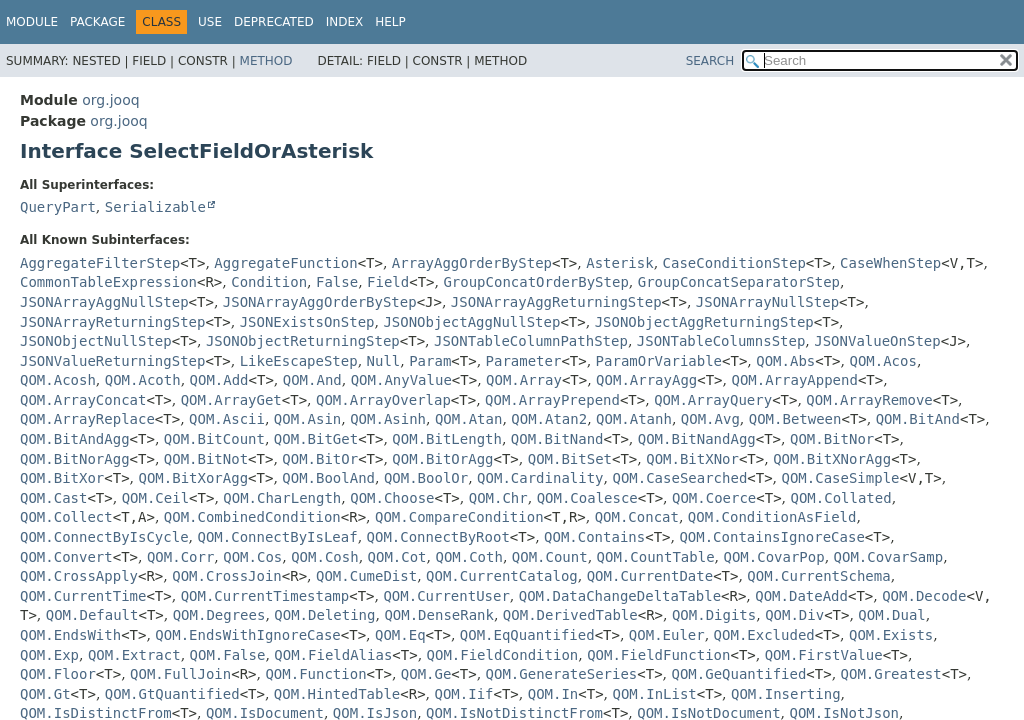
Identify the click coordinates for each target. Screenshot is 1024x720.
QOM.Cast (53, 498)
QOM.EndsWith (70, 635)
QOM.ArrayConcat (83, 400)
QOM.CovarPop (773, 557)
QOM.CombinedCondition (252, 517)
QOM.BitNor (832, 439)
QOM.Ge (426, 674)
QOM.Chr (498, 498)
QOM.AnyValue (401, 380)
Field (388, 282)
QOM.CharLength (282, 498)
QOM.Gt (45, 694)
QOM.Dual (891, 615)
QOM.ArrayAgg (646, 380)
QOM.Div (794, 615)
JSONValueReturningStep (112, 361)
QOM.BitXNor (692, 459)
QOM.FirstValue (824, 655)
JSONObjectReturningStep (303, 341)
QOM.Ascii (227, 419)
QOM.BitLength (447, 439)
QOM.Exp (49, 655)
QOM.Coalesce (587, 498)
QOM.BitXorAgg (194, 478)
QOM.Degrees (219, 615)
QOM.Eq (400, 635)
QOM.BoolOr (426, 478)
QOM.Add (219, 380)
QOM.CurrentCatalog (502, 576)
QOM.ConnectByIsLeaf (277, 537)
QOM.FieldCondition (503, 655)
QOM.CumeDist (366, 576)
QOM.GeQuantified (738, 674)
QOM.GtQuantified (172, 694)
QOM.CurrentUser (446, 596)
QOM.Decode (924, 596)
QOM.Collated (840, 498)
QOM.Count (550, 557)
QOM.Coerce (714, 498)
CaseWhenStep (890, 263)
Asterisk (619, 263)
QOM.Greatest (891, 674)
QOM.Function (315, 674)
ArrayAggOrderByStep (472, 263)
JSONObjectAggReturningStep (704, 322)
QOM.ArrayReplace (87, 419)
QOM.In (553, 694)
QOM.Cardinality (540, 478)
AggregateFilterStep (100, 263)
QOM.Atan (468, 419)
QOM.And (312, 380)
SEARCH (710, 61)
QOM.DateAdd (801, 596)
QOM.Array (524, 380)
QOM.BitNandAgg (697, 439)
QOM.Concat (637, 517)
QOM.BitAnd (918, 419)
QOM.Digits (714, 615)
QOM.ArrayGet (231, 400)
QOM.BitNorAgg (75, 459)
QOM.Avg (710, 419)
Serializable (155, 207)
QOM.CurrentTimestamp (265, 596)
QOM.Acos (882, 361)
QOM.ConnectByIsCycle (104, 537)
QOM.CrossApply (79, 576)
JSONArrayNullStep (767, 302)
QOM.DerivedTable (570, 615)
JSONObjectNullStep (96, 341)
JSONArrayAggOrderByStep (320, 302)
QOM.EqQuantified (527, 635)
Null (384, 361)
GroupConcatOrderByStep (535, 282)
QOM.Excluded (764, 635)
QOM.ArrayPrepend (552, 400)
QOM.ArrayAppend (794, 380)
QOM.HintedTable (337, 694)
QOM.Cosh (324, 557)
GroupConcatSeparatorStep (739, 282)
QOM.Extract (134, 655)
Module (32, 22)
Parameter (524, 361)
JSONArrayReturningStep (112, 322)
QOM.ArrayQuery (713, 400)
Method (266, 61)
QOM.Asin (307, 419)
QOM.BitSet (570, 459)
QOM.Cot (397, 557)
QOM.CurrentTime (83, 596)
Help (390, 22)
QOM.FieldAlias (333, 655)
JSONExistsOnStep (307, 322)
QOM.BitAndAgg (75, 439)
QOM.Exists (891, 635)
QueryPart (58, 207)
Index (345, 22)
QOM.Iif (463, 694)
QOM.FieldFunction (658, 655)
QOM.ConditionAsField (772, 517)
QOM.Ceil (155, 498)
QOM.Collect (66, 517)
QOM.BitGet (316, 439)
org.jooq (110, 100)
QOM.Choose (392, 498)
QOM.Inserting (786, 694)
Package (97, 22)
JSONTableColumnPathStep (531, 341)
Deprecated (274, 22)
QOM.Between (795, 419)
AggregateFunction (285, 263)
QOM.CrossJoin (227, 576)
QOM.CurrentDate (650, 576)
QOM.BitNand (557, 439)
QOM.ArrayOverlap (383, 400)
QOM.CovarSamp (889, 557)
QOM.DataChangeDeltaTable (620, 596)
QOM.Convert (66, 557)
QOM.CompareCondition (459, 517)
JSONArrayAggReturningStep (556, 302)
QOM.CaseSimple (841, 478)
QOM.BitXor (62, 478)
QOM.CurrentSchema (818, 576)
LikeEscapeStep (299, 361)
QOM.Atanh (634, 419)
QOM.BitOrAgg (442, 459)
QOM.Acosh (58, 380)
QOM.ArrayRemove (869, 400)
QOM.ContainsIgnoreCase (771, 537)
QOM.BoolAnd (328, 478)
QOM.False (228, 655)
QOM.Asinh (388, 419)
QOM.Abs (785, 361)
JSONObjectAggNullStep (471, 322)
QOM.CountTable (656, 557)
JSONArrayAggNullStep (104, 302)
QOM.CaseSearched (679, 478)
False (337, 282)
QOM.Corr (180, 557)
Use (210, 22)
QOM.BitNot (206, 459)
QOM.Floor (58, 674)
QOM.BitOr (320, 459)
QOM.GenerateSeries (562, 674)
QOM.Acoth (143, 380)
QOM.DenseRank (439, 615)
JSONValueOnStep (877, 341)
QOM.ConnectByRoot (438, 537)
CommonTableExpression (108, 282)
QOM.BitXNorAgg (832, 459)
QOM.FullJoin (180, 674)
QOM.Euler (667, 635)
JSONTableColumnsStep (721, 341)
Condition (269, 282)
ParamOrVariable (659, 361)
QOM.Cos (252, 557)
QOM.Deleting (324, 615)
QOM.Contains (594, 537)
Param (430, 361)
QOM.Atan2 (549, 419)
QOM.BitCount (214, 439)
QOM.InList (654, 694)
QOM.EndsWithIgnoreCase (247, 635)
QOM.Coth (468, 557)
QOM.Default (92, 615)
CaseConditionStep (734, 263)
